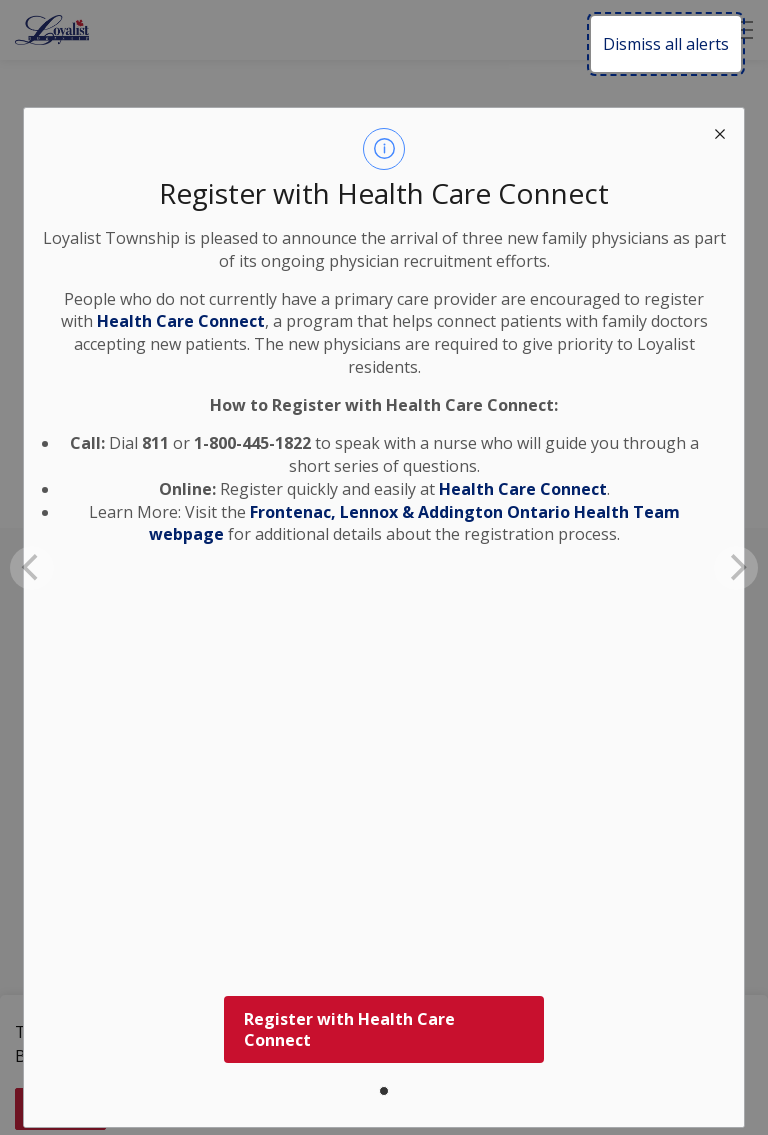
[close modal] (720, 132)
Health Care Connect (523, 489)
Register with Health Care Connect (349, 1029)
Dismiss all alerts (666, 44)
